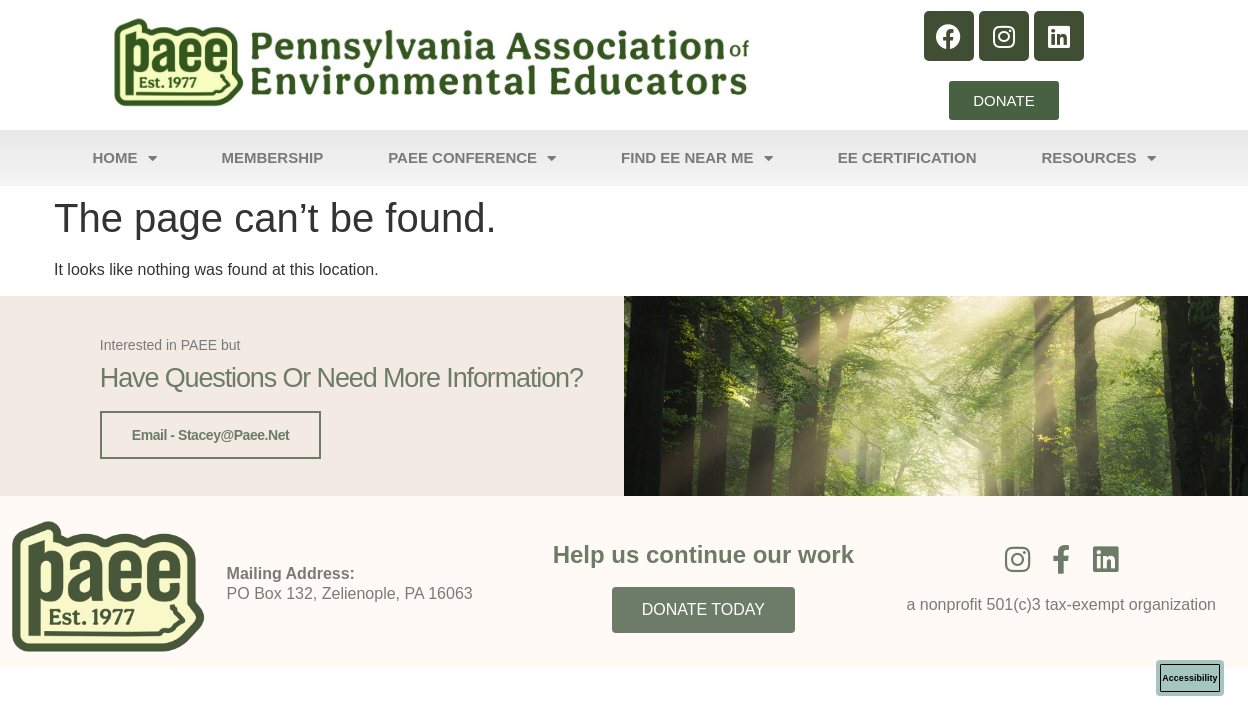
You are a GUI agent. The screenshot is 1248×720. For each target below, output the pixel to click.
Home (125, 158)
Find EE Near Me (697, 158)
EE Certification (907, 157)
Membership (273, 157)
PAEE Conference (472, 158)
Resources (1099, 158)
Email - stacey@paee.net (210, 435)
